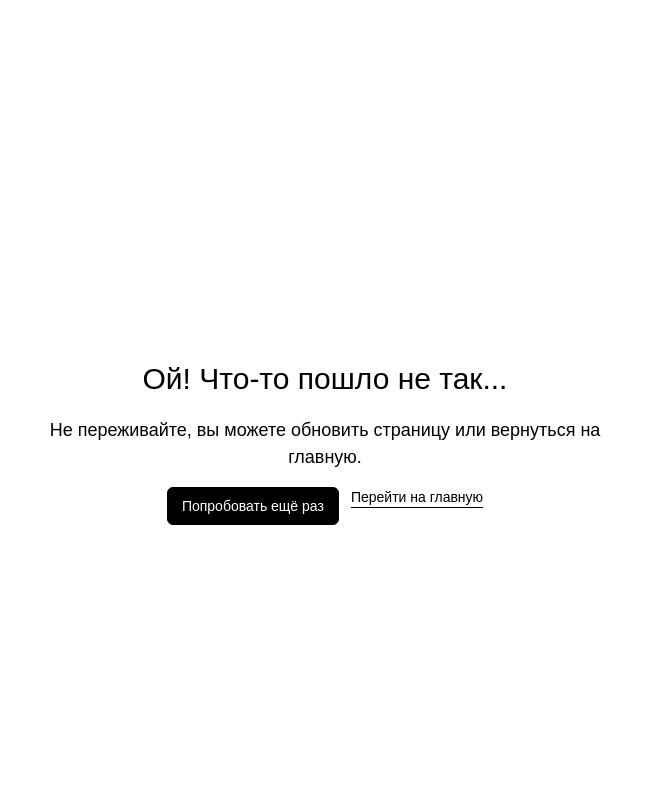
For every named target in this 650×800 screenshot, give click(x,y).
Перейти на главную (417, 497)
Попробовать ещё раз (253, 506)
